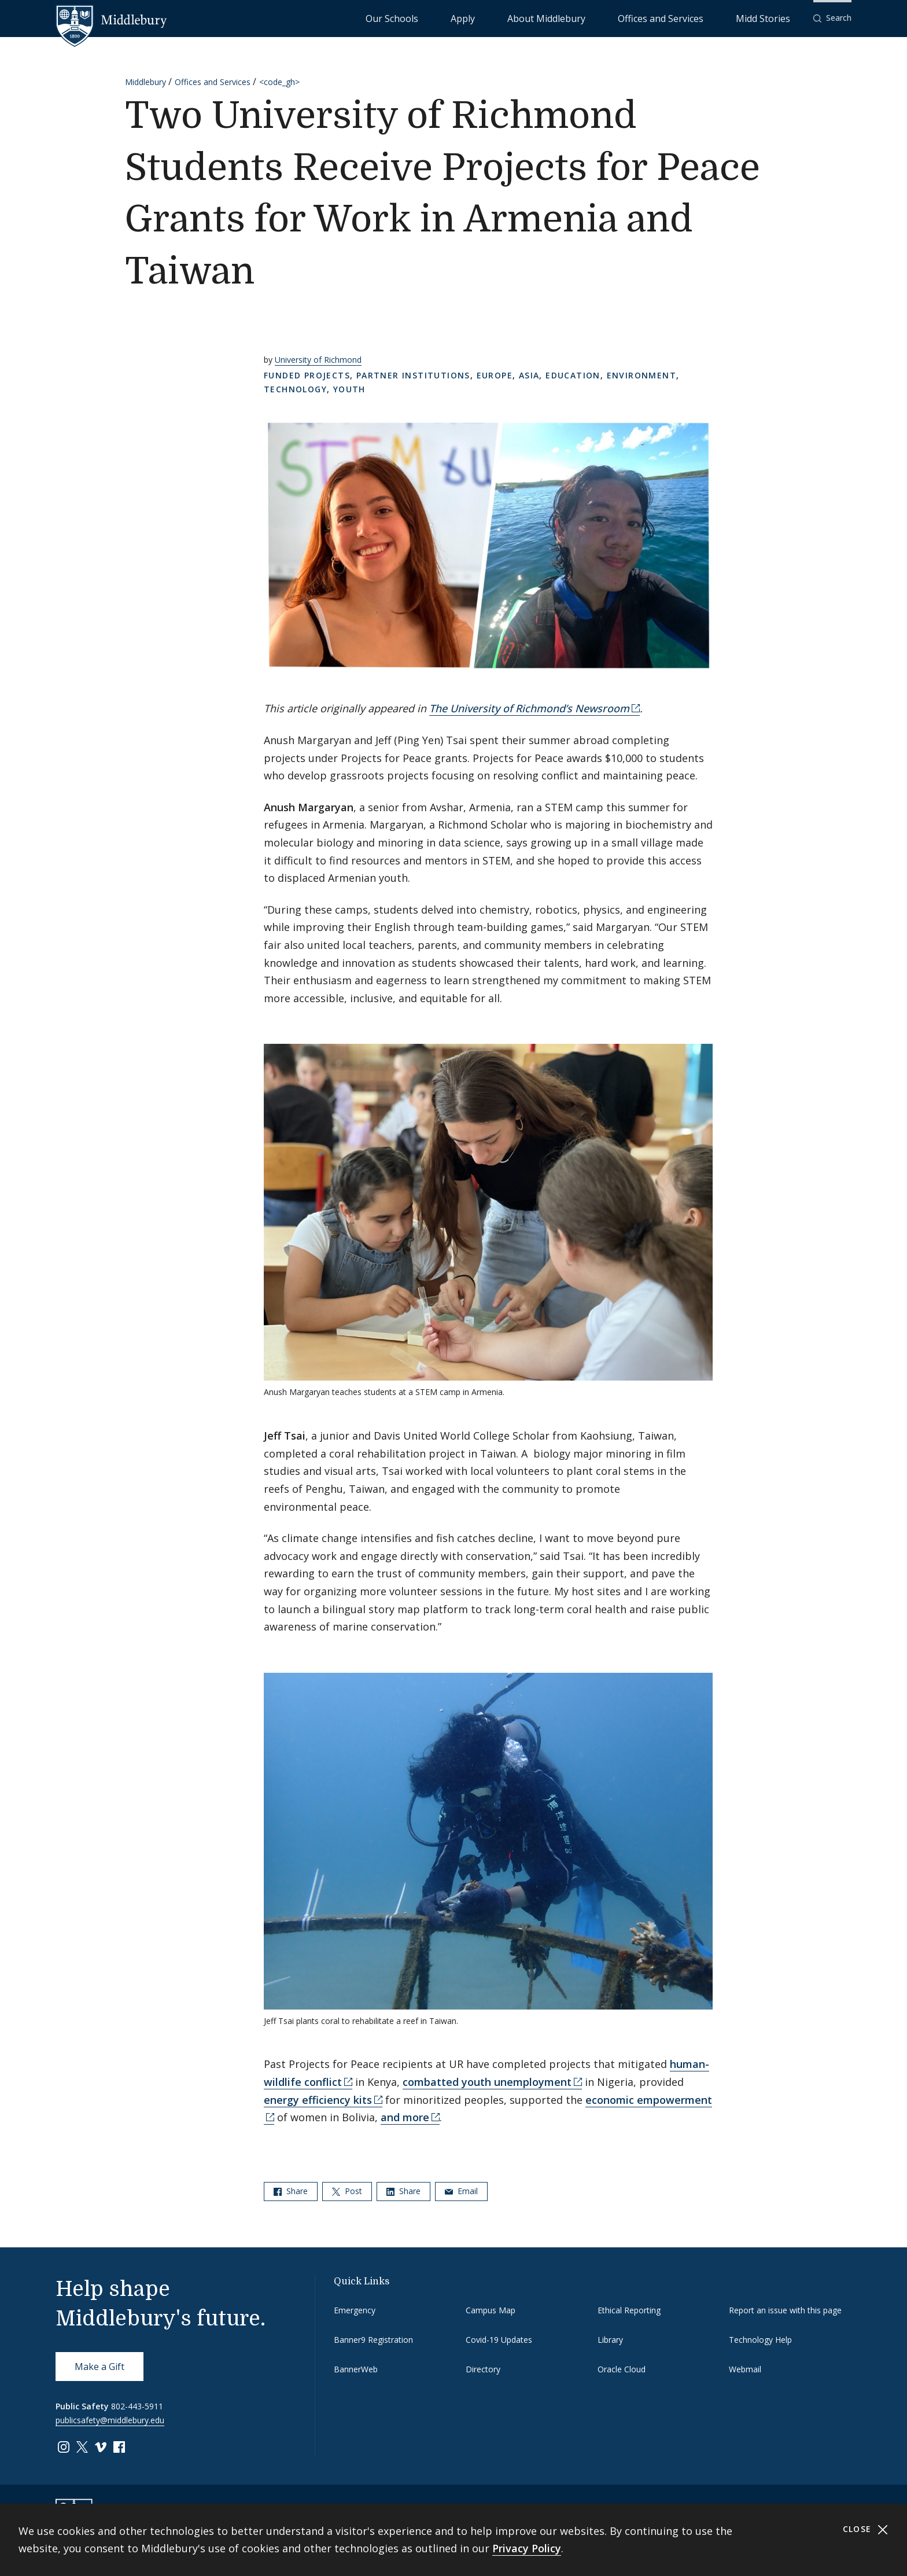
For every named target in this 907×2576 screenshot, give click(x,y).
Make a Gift (99, 2366)
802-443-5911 (137, 2406)
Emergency (354, 2310)
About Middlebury (615, 17)
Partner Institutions (413, 375)
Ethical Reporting (629, 2310)
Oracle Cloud (622, 2369)
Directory (483, 2369)
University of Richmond (318, 359)
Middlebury (145, 81)
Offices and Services (700, 17)
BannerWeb (356, 2369)
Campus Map (490, 2310)
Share (291, 2190)
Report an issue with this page (785, 2310)
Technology (295, 389)
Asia (529, 375)
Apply (558, 17)
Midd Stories (775, 17)
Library (610, 2339)
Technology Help (760, 2339)
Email (461, 2190)
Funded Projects (307, 375)
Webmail (745, 2369)
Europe (495, 375)
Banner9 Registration (373, 2339)
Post (347, 2190)
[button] (832, 18)
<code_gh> (279, 81)
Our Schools (511, 17)
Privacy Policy (526, 2548)
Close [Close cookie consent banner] (865, 2529)
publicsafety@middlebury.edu (110, 2420)
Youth (349, 389)
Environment (641, 375)
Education (572, 375)
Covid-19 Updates (499, 2339)
